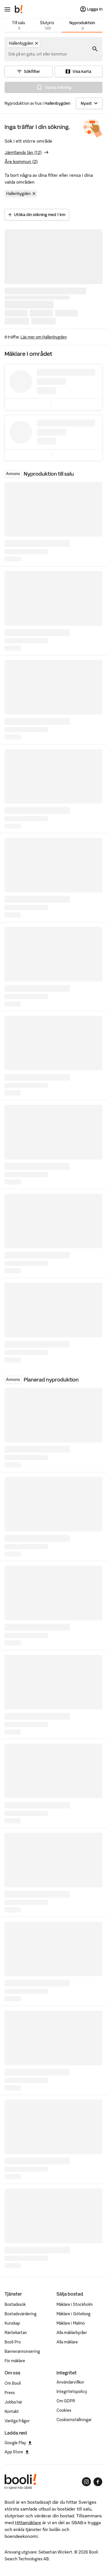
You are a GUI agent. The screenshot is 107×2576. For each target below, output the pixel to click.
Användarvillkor (70, 2382)
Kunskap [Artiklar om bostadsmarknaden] (12, 2323)
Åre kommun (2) (21, 161)
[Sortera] (89, 103)
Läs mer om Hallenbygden (44, 337)
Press (10, 2392)
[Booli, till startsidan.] (19, 9)
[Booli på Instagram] (86, 2481)
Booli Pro (13, 2342)
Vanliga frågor (17, 2420)
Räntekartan (16, 2332)
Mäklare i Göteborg (73, 2313)
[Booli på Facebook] (97, 2481)
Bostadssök (15, 2304)
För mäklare (15, 2360)
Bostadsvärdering (21, 2313)
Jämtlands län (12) (23, 152)
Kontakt (12, 2411)
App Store (17, 2451)
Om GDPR (65, 2400)
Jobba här (13, 2402)
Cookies (63, 2410)
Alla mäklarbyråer (71, 2332)
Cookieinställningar (74, 2419)
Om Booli (13, 2383)
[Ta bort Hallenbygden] (36, 43)
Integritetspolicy (71, 2391)
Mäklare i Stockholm (74, 2304)
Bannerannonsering (22, 2351)
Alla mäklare (67, 2342)
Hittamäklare (28, 2522)
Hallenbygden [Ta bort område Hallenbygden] (21, 193)
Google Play (18, 2442)
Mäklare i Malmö (70, 2323)
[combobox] (38, 54)
